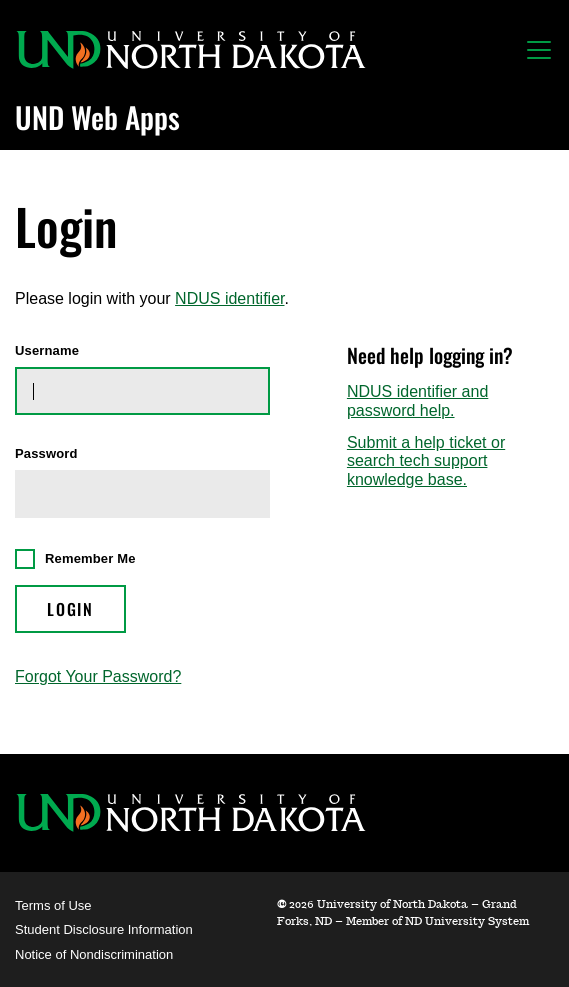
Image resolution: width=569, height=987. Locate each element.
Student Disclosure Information (104, 929)
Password (46, 454)
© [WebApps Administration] (281, 904)
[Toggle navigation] (539, 50)
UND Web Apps (97, 116)
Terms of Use (53, 905)
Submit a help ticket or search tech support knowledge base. (426, 461)
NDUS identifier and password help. (417, 400)
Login (70, 609)
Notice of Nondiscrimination (94, 954)
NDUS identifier (229, 298)
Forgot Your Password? (98, 676)
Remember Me (90, 558)
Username (47, 351)
